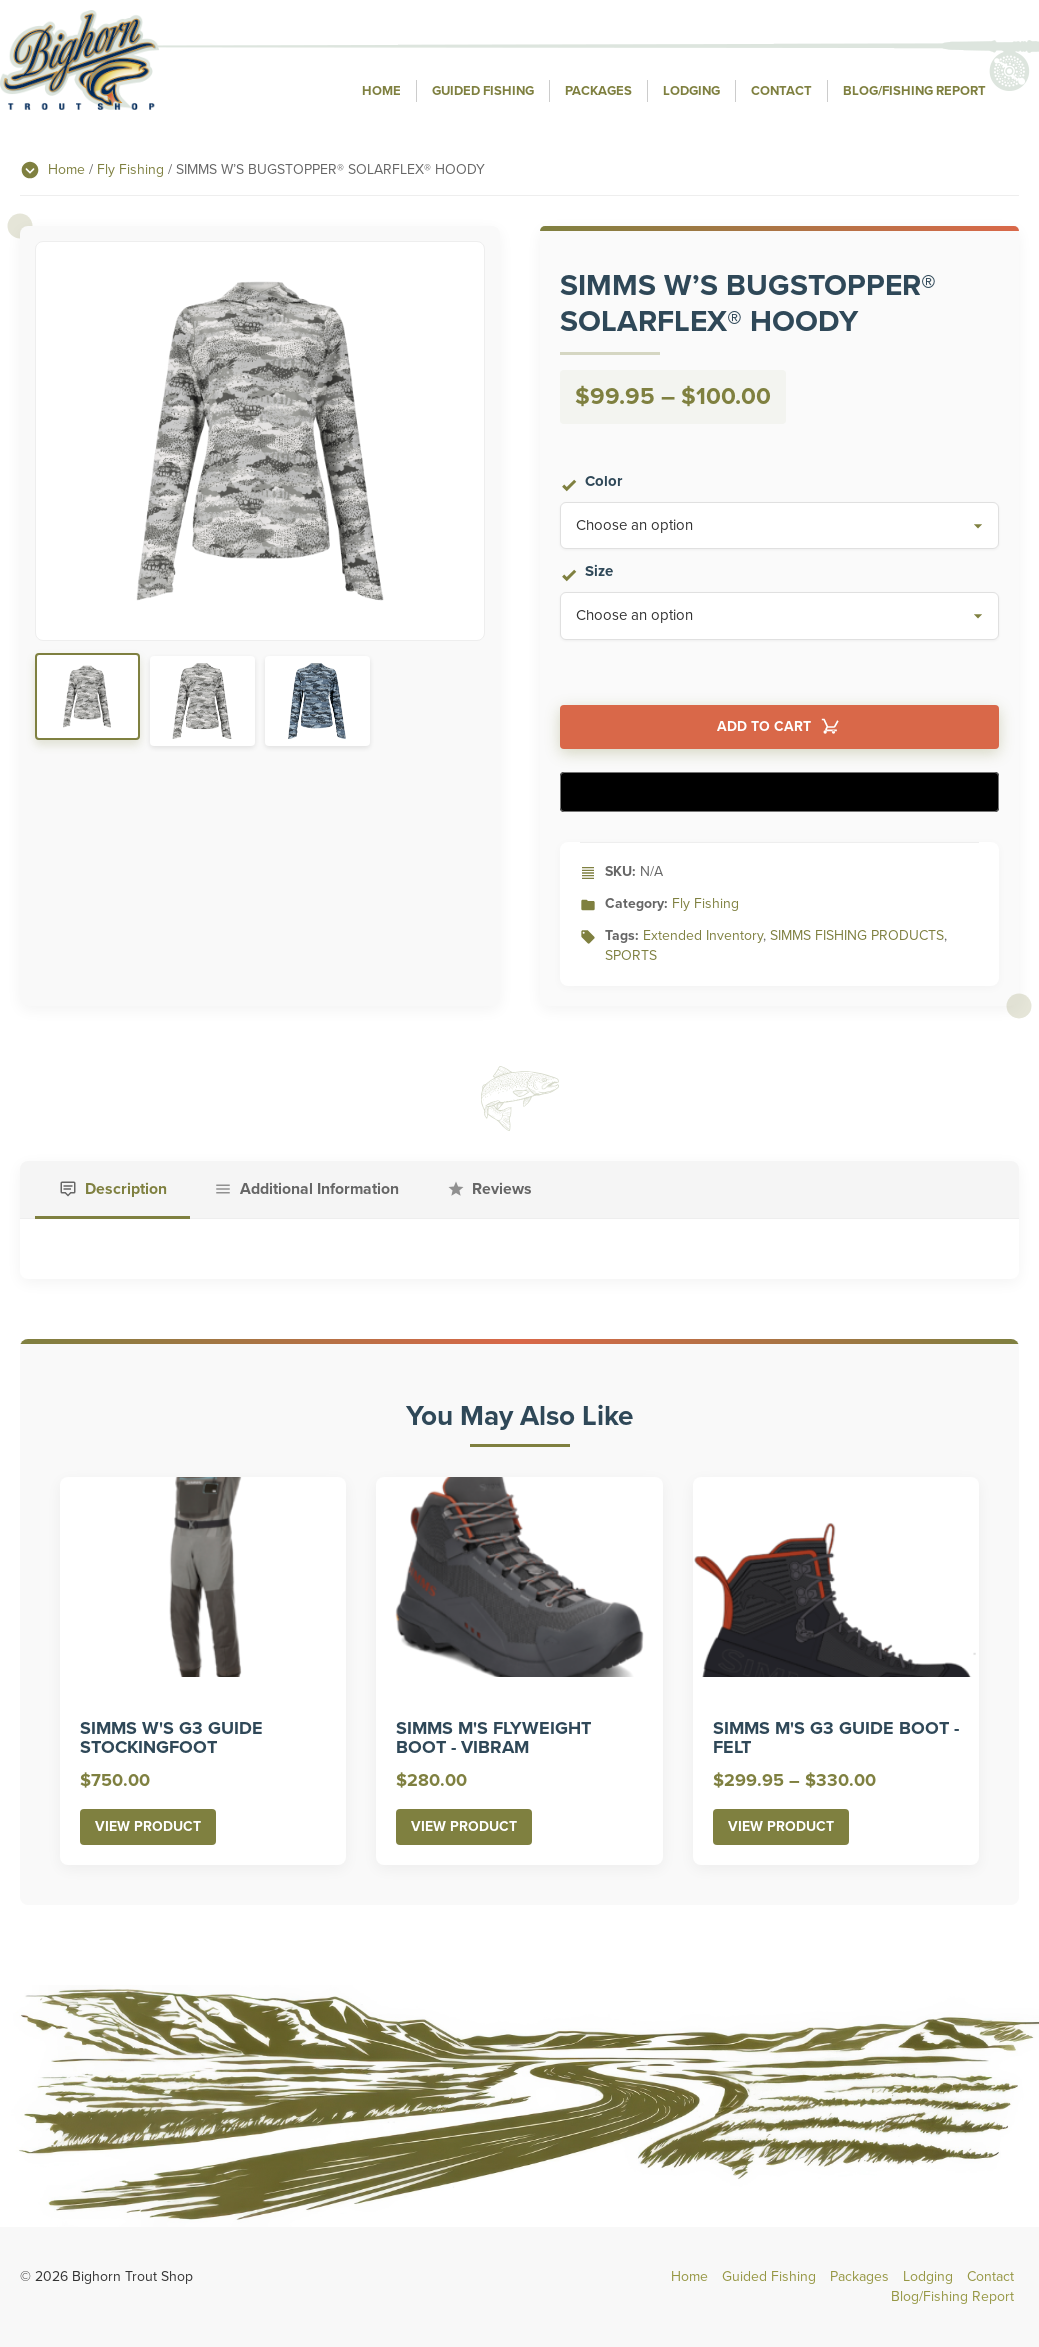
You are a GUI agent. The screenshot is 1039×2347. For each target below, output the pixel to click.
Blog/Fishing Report (914, 91)
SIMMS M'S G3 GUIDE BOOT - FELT (836, 1740)
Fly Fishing (130, 169)
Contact (781, 91)
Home (381, 91)
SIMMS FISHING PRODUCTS (857, 935)
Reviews (510, 1190)
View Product (148, 1828)
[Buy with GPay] (780, 792)
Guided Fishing (483, 91)
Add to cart (764, 727)
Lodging (691, 91)
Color (603, 481)
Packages (598, 91)
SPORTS (631, 955)
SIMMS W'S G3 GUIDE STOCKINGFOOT (171, 1740)
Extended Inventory (703, 935)
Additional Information (324, 1190)
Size (599, 572)
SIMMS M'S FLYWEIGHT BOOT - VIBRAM (493, 1740)
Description (127, 1190)
